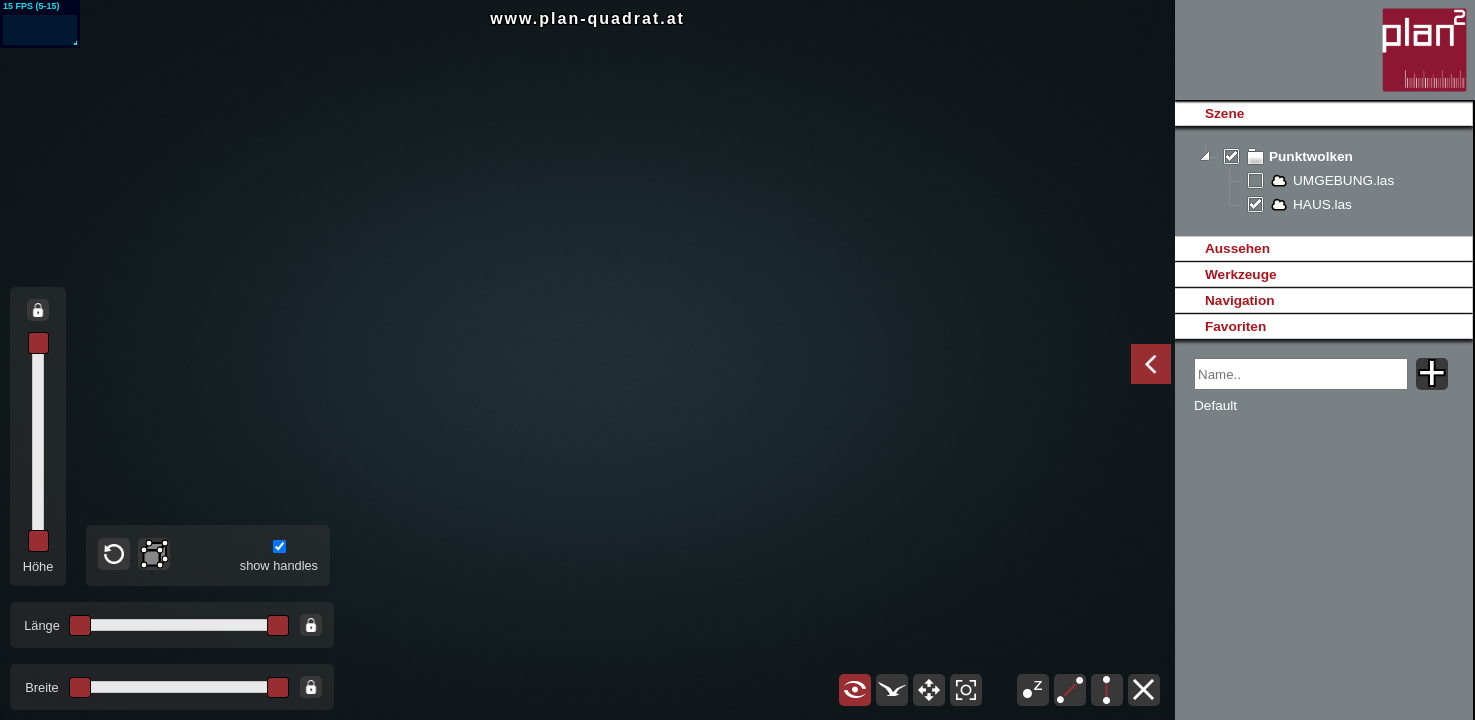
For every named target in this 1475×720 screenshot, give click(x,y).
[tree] (1323, 181)
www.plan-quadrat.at (587, 18)
